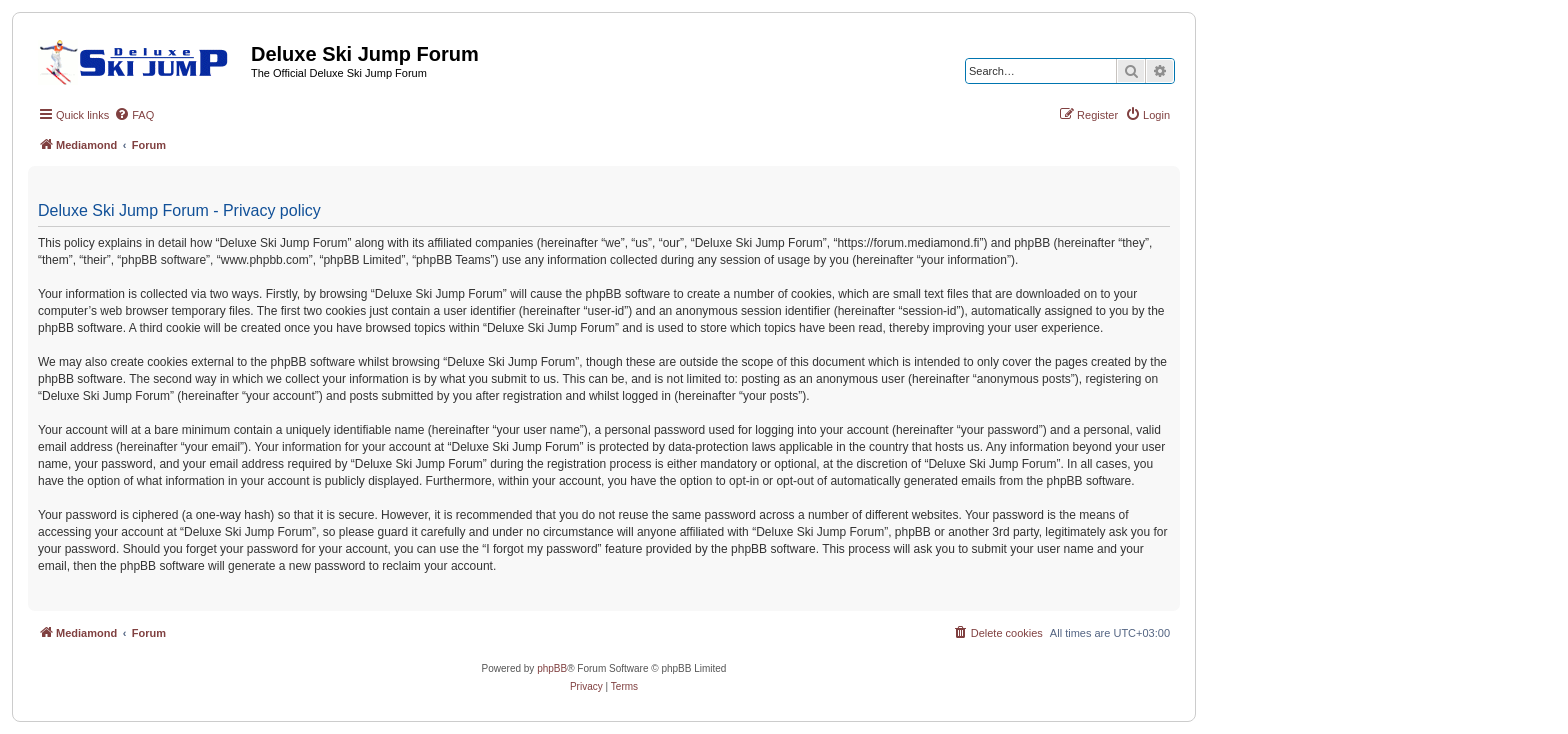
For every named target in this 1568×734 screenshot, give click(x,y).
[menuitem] (134, 115)
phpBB (552, 668)
